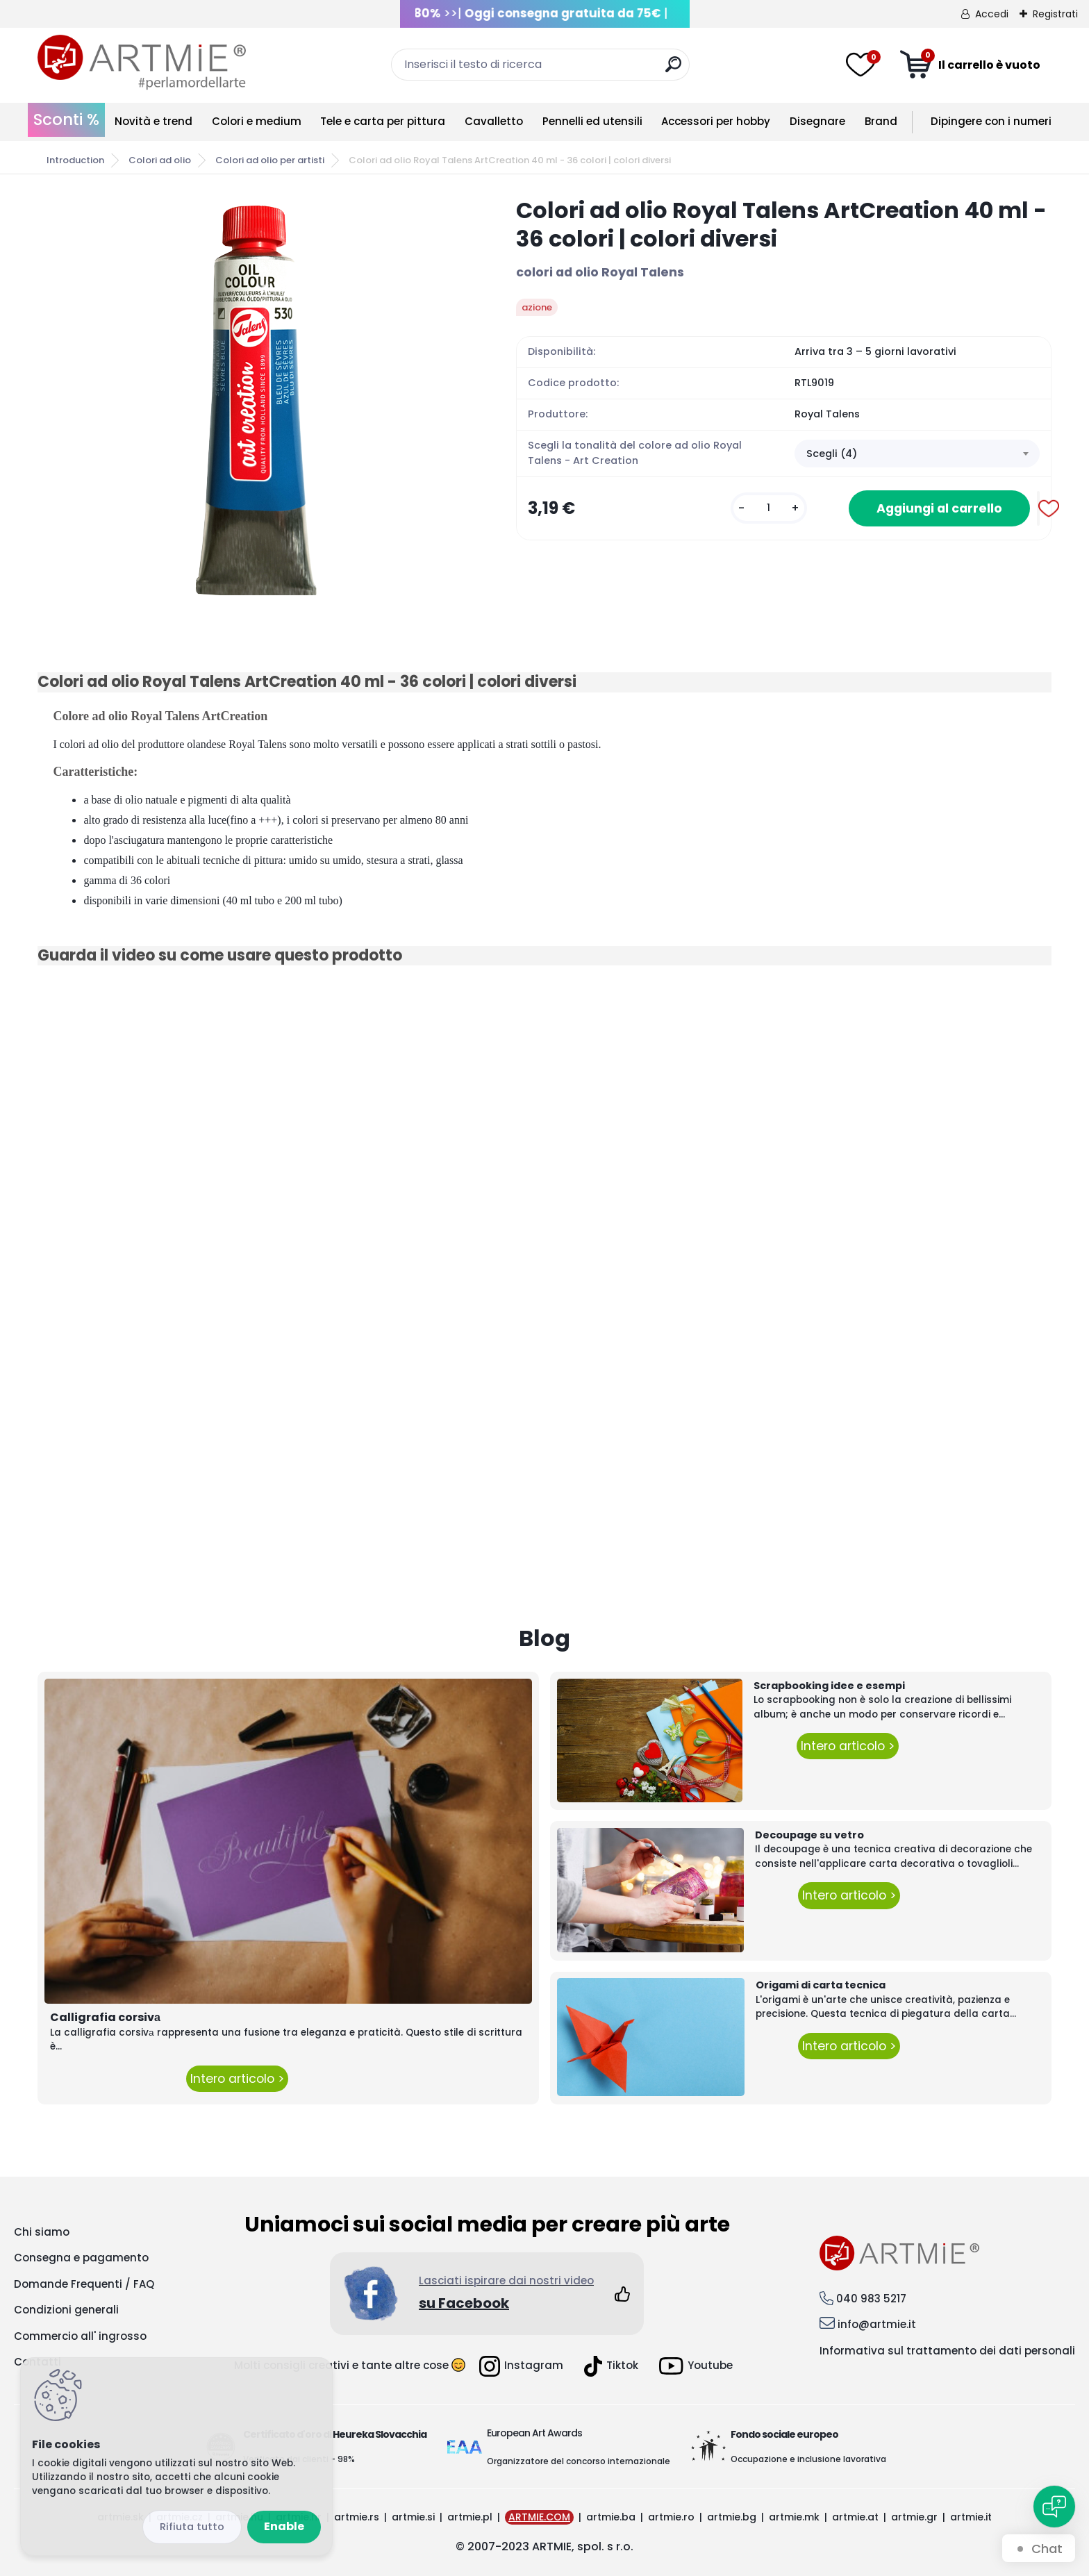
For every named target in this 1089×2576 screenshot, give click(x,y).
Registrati (1055, 14)
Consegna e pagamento (81, 2257)
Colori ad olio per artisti (269, 160)
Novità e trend (153, 121)
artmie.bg (731, 2517)
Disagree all (192, 2527)
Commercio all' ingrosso (80, 2336)
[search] (673, 69)
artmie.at (855, 2517)
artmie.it (971, 2517)
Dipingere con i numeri (991, 121)
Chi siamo (41, 2232)
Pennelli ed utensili (592, 121)
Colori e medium (256, 121)
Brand (881, 121)
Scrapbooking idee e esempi (829, 1686)
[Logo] (142, 62)
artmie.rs (356, 2517)
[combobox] (917, 453)
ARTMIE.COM (539, 2517)
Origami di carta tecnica (821, 1985)
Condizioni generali (66, 2309)
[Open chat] (1054, 2506)
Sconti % (66, 119)
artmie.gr (914, 2517)
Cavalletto (494, 121)
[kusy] (769, 508)
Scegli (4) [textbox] (831, 453)
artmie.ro (671, 2517)
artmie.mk (794, 2517)
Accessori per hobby (715, 121)
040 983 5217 (871, 2298)
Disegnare (817, 121)
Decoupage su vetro (809, 1835)
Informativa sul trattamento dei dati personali (947, 2350)
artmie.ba (610, 2517)
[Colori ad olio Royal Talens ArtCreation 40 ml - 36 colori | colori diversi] (254, 397)
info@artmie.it (877, 2324)
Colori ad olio (159, 160)
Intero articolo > (237, 2078)
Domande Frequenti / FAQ (84, 2284)
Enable (284, 2526)
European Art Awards (534, 2433)
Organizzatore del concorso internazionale (578, 2461)
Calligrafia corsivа (105, 2017)
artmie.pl (469, 2517)
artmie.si (413, 2517)
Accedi (991, 14)
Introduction (75, 160)
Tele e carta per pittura (382, 121)
